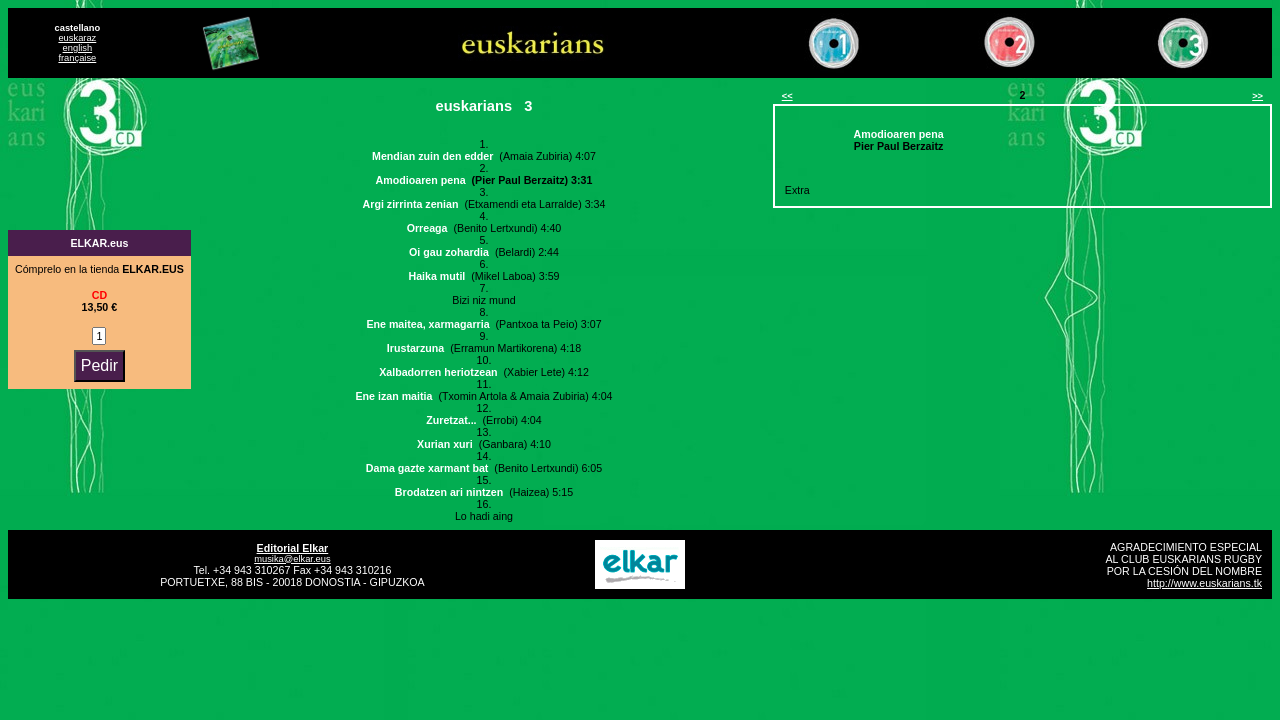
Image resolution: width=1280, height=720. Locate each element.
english (78, 48)
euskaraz (77, 38)
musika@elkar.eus (292, 559)
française (77, 58)
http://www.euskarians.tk (1204, 583)
